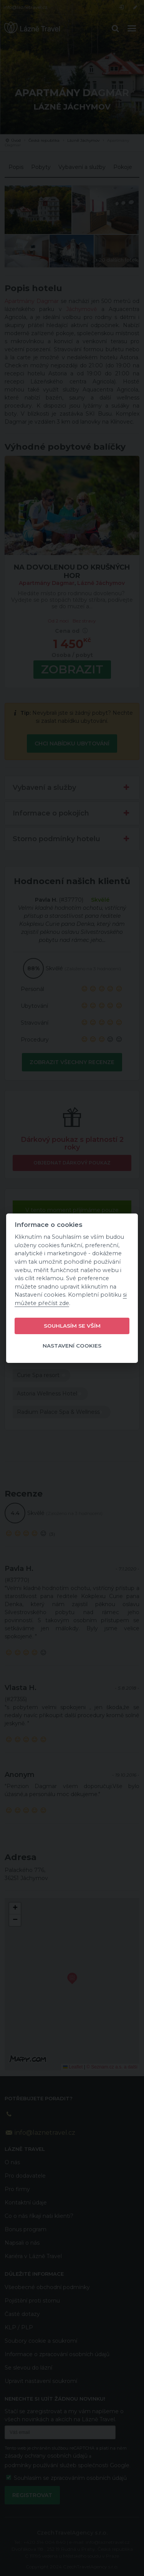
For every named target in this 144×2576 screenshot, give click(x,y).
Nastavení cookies (72, 1346)
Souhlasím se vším (72, 1326)
